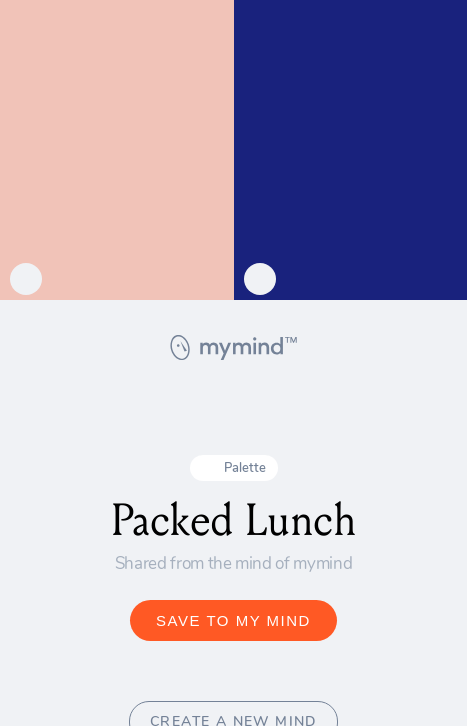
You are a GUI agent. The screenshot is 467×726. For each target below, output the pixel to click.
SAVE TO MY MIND (233, 620)
